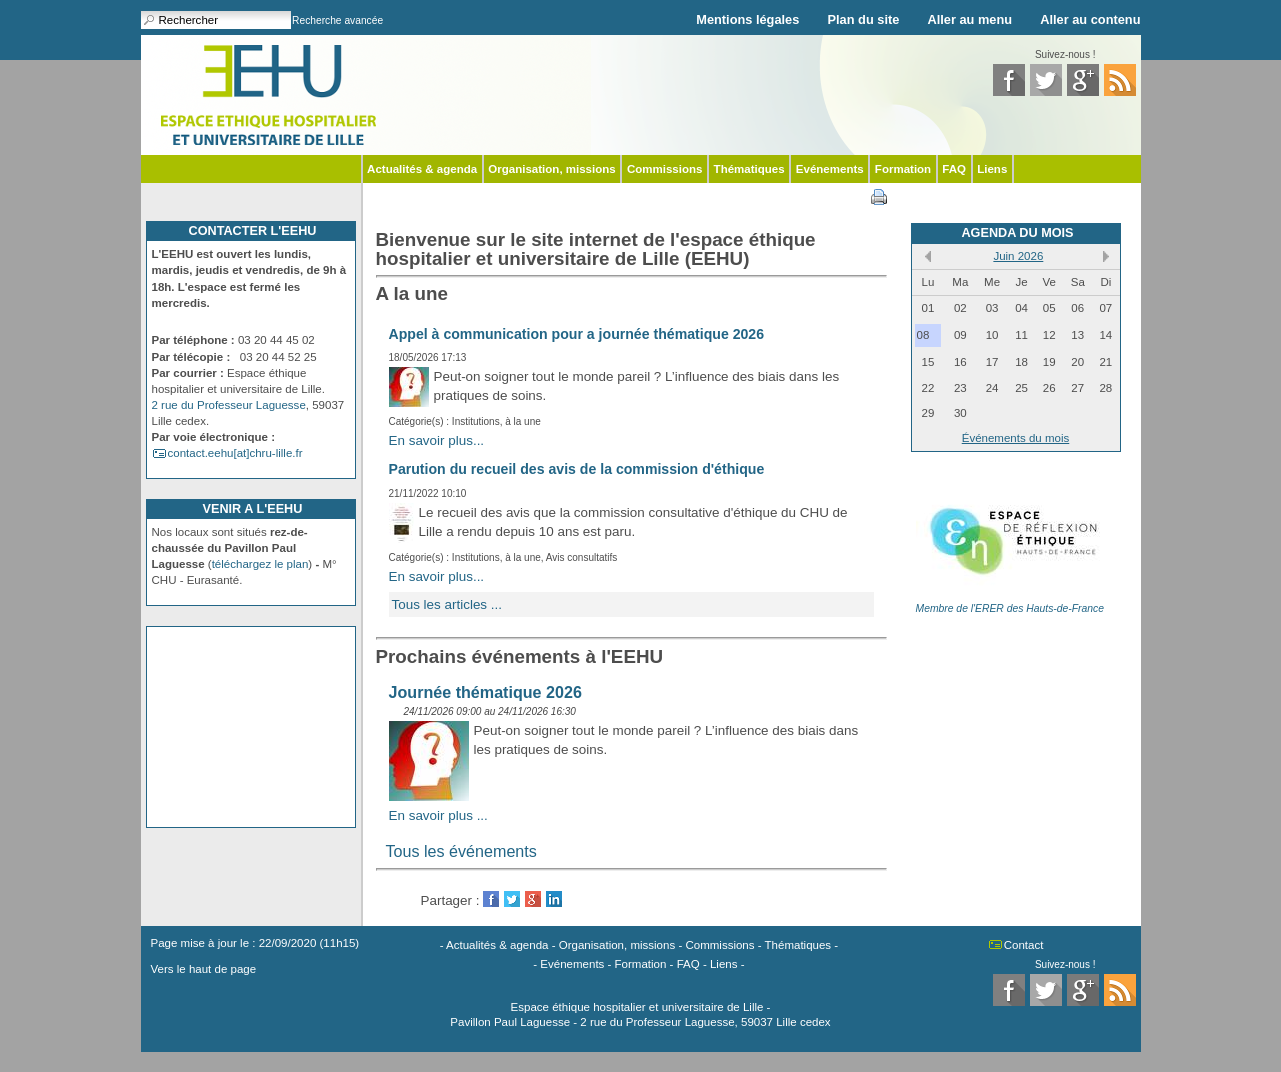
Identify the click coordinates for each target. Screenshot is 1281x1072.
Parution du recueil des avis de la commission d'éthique (577, 469)
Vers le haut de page (204, 969)
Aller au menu (969, 19)
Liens (992, 169)
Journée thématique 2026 (485, 692)
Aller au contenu (1090, 19)
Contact (1024, 945)
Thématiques (749, 169)
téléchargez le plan (260, 564)
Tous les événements (461, 851)
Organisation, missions (551, 169)
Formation (903, 169)
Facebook (491, 899)
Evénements (830, 169)
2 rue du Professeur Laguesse (229, 405)
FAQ (954, 169)
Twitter (512, 899)
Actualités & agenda (422, 169)
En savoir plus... (437, 440)
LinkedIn (554, 899)
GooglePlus (533, 899)
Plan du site (864, 19)
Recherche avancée (337, 20)
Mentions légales (747, 19)
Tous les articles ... (447, 604)
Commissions (665, 169)
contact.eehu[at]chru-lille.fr (235, 453)
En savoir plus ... (438, 815)
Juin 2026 (1018, 256)
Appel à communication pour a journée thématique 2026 (577, 334)
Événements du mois (1016, 438)
